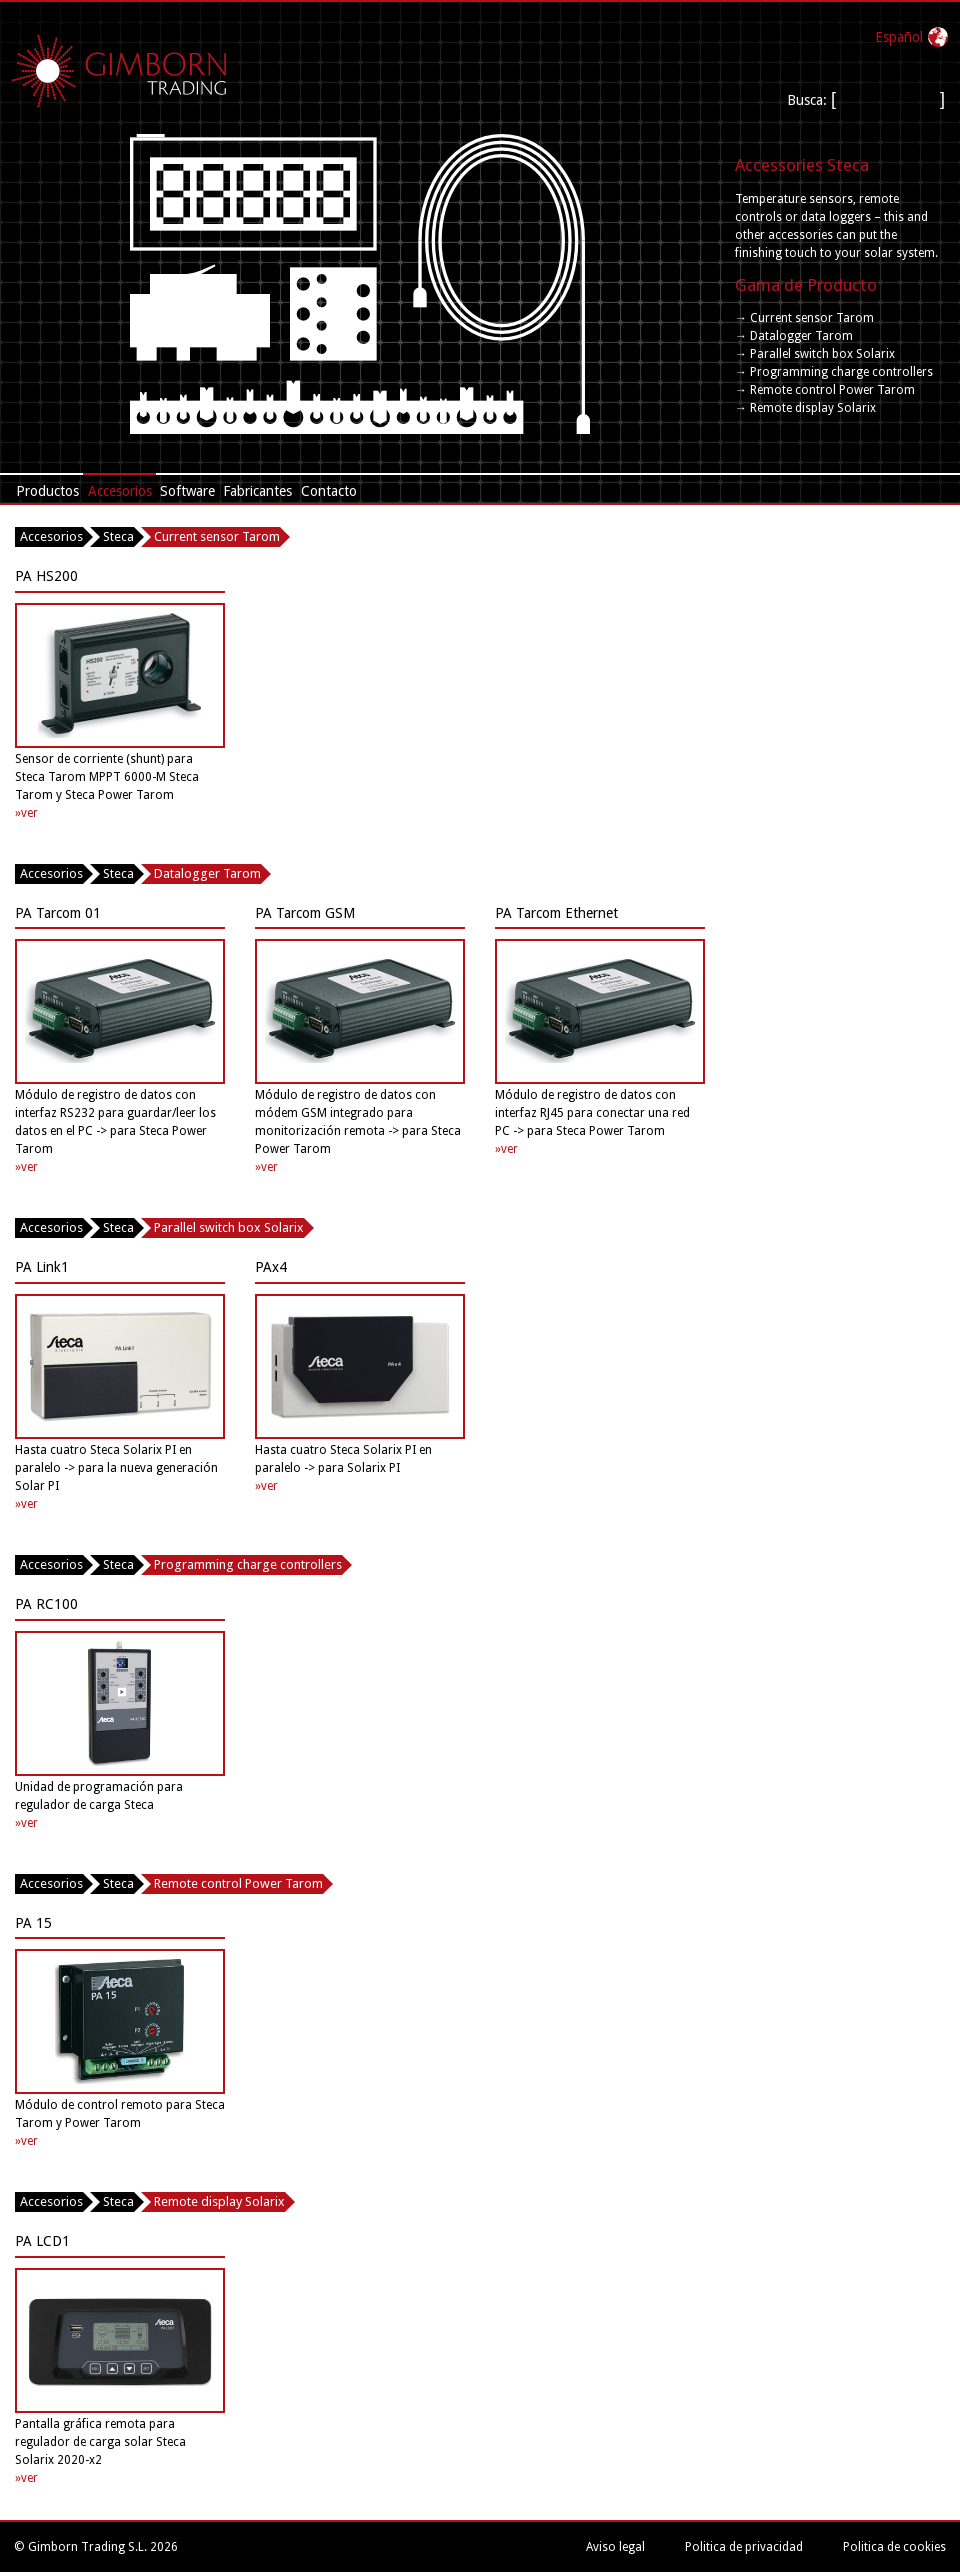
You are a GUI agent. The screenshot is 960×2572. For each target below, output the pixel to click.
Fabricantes (257, 491)
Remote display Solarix (219, 2201)
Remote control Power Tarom (238, 1883)
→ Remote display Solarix (805, 408)
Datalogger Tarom (207, 873)
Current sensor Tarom (217, 536)
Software (187, 491)
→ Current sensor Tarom (804, 318)
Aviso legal (615, 2547)
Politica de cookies (894, 2547)
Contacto (329, 491)
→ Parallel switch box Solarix (815, 354)
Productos (47, 491)
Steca (118, 536)
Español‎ (899, 37)
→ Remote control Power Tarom (825, 390)
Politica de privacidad (744, 2547)
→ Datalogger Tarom (794, 336)
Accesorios (120, 491)
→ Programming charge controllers (834, 372)
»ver (26, 813)
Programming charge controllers (248, 1564)
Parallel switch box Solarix (229, 1227)
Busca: (809, 100)
